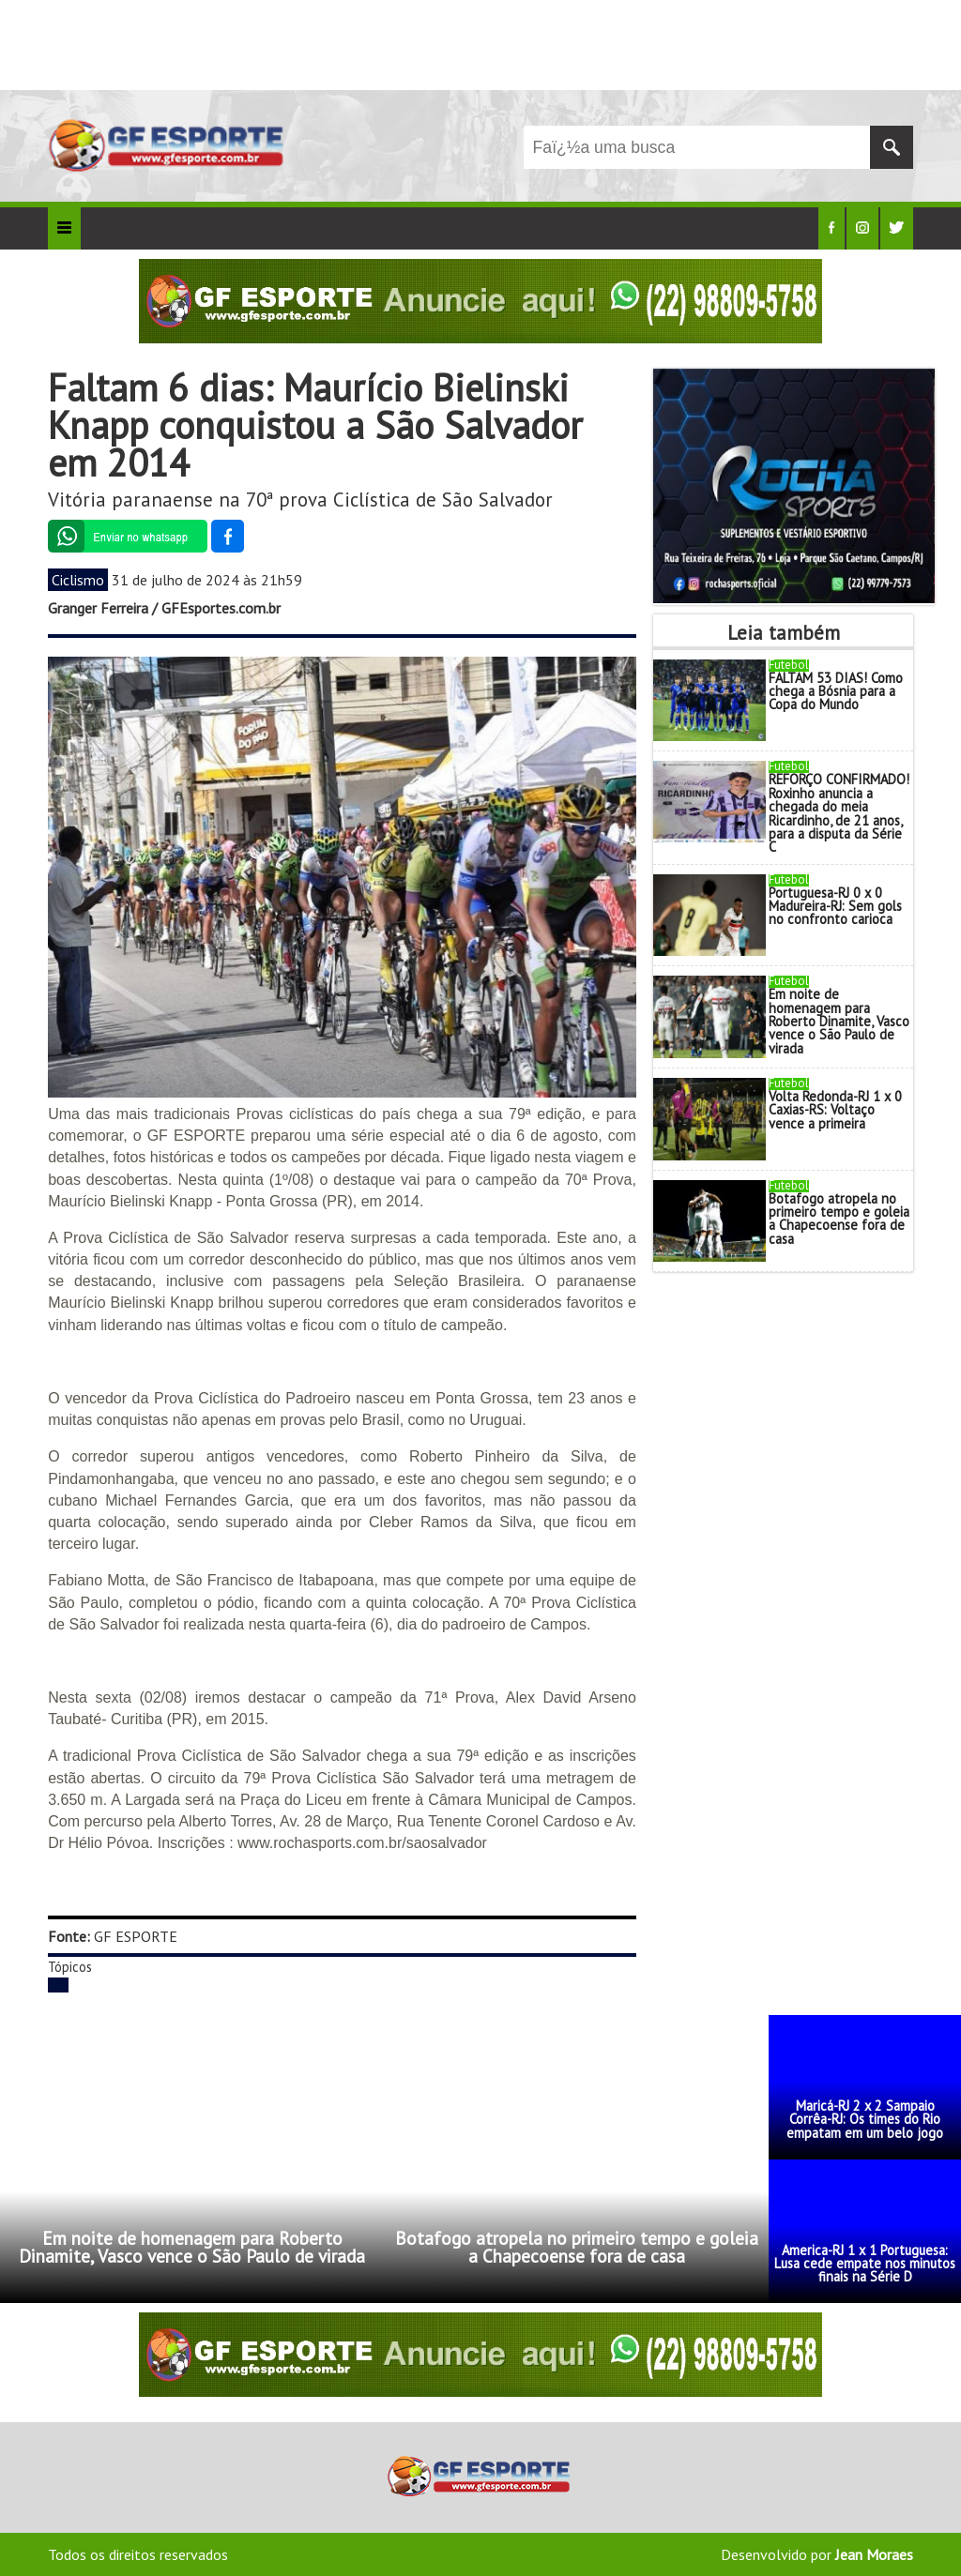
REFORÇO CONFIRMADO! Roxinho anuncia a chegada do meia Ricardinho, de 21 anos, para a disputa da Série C (839, 813)
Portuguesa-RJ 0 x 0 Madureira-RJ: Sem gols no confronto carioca (835, 906)
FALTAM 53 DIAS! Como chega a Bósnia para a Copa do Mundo (836, 691)
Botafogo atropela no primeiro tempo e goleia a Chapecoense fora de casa (839, 1219)
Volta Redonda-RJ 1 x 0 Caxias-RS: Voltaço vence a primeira (835, 1109)
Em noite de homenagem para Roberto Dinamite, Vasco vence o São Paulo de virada (839, 1021)
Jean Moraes (874, 2554)
